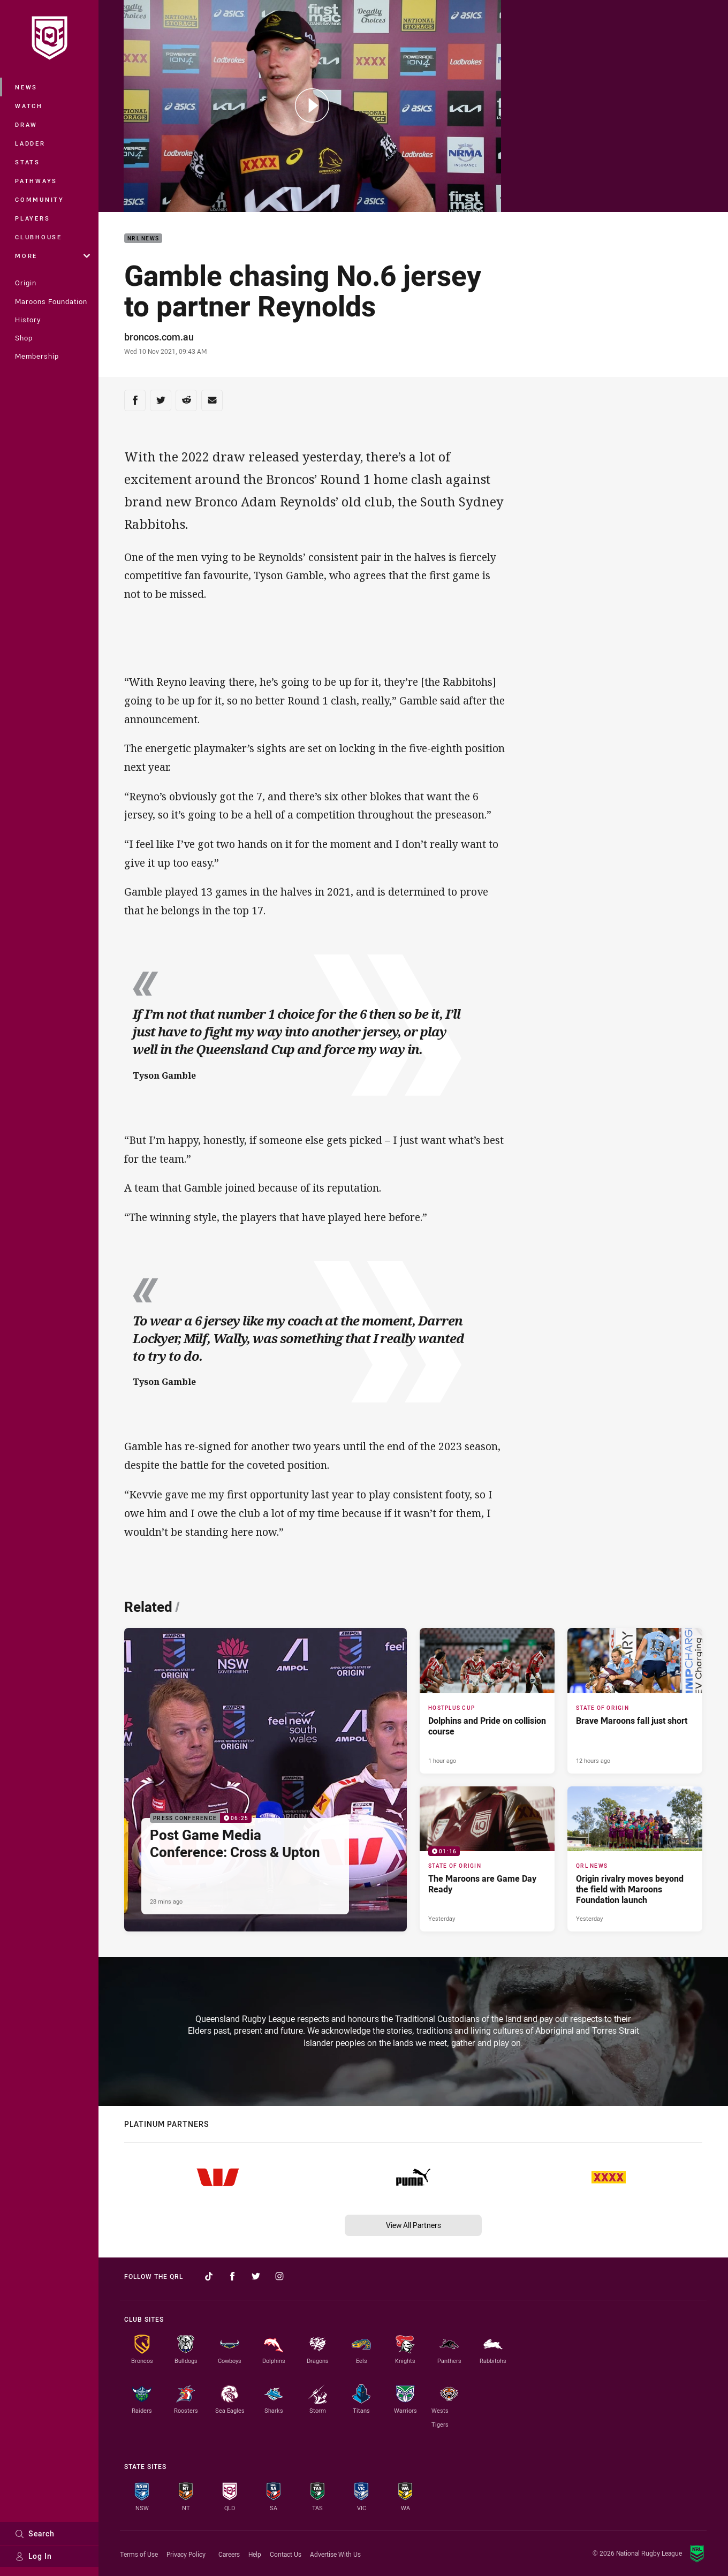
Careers (229, 2554)
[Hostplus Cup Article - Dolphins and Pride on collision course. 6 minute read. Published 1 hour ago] (487, 1700)
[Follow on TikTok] (208, 2276)
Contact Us (285, 2554)
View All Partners (413, 2225)
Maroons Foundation (51, 301)
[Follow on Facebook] (232, 2276)
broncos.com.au (159, 336)
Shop (24, 338)
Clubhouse (38, 237)
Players (32, 218)
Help (254, 2554)
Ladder (30, 143)
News (26, 87)
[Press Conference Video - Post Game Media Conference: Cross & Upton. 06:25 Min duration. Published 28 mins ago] (265, 1779)
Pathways (36, 181)
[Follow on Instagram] (279, 2276)
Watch (29, 106)
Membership (37, 356)
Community (39, 199)
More (52, 256)
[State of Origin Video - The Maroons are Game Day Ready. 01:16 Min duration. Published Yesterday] (487, 1858)
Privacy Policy (186, 2554)
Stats (27, 162)
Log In (33, 2556)
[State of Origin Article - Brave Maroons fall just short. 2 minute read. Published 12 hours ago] (634, 1700)
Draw (26, 124)
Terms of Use (139, 2554)
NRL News (143, 238)
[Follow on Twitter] (256, 2276)
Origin (25, 282)
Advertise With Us (335, 2554)
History (28, 319)
